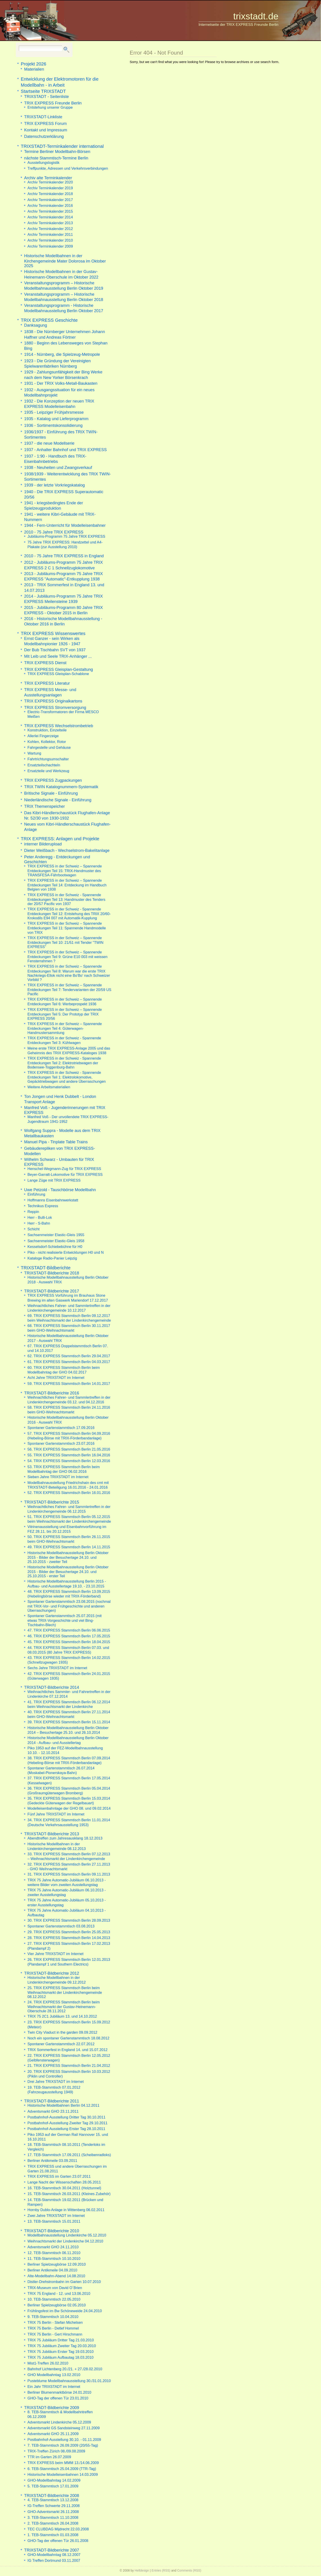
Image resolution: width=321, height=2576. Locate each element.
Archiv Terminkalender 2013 (50, 223)
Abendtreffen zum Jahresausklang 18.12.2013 (64, 1838)
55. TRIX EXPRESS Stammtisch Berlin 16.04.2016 (68, 1455)
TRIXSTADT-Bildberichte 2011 (51, 2101)
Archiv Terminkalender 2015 (50, 211)
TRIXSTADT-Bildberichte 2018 (51, 1273)
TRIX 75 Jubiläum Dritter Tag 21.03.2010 (60, 2340)
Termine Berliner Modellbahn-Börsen (57, 151)
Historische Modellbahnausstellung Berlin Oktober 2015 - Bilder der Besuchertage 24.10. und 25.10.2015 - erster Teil (68, 1571)
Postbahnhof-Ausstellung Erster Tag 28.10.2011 (66, 2129)
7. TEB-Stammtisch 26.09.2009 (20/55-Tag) (62, 2445)
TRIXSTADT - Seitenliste (46, 96)
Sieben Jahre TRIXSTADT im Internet (57, 1477)
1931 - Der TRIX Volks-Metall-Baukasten (60, 383)
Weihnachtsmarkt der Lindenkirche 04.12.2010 (65, 2241)
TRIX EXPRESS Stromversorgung (55, 707)
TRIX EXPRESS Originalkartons (53, 701)
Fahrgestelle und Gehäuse (49, 747)
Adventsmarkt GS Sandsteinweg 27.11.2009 (63, 2428)
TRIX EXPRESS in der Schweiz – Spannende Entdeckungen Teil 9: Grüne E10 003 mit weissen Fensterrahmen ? (67, 956)
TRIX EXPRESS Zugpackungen (53, 780)
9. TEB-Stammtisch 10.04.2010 (52, 2317)
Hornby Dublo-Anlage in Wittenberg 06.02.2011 (65, 2210)
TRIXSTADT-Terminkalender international (62, 146)
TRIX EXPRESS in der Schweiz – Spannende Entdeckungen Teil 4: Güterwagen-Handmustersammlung (64, 1028)
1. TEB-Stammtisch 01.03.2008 (52, 2535)
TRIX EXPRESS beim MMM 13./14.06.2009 (63, 2463)
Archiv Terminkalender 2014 (50, 217)
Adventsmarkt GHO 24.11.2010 (52, 2247)
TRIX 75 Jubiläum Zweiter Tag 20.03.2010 (61, 2346)
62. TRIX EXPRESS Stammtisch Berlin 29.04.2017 (68, 1356)
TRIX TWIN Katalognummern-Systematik (61, 786)
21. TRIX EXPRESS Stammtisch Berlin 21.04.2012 (68, 2065)
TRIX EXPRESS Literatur (47, 683)
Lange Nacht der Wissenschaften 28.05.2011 (64, 2182)
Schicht (33, 1229)
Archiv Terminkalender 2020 (50, 182)
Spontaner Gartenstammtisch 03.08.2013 (61, 1926)
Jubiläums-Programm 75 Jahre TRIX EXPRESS (66, 536)
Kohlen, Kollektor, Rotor (46, 742)
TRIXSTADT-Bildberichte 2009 (51, 2407)
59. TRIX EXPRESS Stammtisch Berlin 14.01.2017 (68, 1384)
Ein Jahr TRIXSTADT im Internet (53, 2387)
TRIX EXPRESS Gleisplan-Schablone (58, 674)
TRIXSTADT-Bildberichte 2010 (51, 2230)
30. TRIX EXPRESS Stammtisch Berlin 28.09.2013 (68, 1920)
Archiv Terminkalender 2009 (50, 246)
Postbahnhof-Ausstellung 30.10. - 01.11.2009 (64, 2440)
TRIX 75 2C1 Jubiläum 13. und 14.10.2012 (62, 2016)
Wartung (34, 753)
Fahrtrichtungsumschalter (48, 759)
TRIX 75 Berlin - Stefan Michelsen (55, 2322)
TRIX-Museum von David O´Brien (54, 2288)
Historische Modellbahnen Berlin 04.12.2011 (63, 2105)
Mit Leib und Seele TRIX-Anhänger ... (58, 656)
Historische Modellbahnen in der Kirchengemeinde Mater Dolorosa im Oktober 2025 (65, 260)
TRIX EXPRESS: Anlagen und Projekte (60, 838)
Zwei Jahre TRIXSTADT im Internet (56, 2216)
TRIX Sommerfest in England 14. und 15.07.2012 (67, 2050)
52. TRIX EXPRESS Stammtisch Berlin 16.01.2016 (68, 1493)
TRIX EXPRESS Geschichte (49, 320)
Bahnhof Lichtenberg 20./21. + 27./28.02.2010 (64, 2369)
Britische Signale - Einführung (51, 793)
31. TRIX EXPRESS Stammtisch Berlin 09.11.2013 (68, 1874)
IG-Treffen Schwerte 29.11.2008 (53, 2506)
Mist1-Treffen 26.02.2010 (47, 2363)
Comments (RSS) (189, 2570)
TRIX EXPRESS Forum (45, 123)
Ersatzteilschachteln (43, 765)
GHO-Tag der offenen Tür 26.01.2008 (57, 2541)
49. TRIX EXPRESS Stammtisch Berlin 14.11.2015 (68, 1547)
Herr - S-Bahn (38, 1223)
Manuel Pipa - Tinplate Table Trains (56, 1141)
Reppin (33, 1212)
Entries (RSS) (161, 2570)
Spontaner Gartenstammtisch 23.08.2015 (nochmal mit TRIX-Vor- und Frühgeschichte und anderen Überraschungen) (69, 1605)
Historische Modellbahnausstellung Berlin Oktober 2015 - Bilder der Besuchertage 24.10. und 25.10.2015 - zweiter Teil (68, 1557)
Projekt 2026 (33, 63)
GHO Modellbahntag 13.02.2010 (53, 2375)
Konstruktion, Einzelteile (46, 730)
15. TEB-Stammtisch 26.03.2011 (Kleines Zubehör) (68, 2194)
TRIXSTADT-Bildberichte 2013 (51, 1833)
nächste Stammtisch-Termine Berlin (56, 158)
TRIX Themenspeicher (44, 806)
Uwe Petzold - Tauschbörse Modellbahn (60, 1189)
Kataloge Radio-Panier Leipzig (52, 1258)
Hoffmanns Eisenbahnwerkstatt (52, 1200)
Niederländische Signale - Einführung (57, 800)
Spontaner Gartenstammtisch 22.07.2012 (61, 2044)
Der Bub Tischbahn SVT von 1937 (55, 649)
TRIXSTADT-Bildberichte (45, 1267)
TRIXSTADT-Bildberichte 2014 (51, 1687)
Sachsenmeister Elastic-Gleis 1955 (55, 1235)
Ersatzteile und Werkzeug (48, 771)
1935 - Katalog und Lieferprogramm (56, 418)
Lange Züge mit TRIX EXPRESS (53, 1180)
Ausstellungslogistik (43, 163)
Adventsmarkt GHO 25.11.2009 (52, 2434)
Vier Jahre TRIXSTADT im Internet (55, 1954)
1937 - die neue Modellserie (49, 443)
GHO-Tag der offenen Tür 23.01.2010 (57, 2398)
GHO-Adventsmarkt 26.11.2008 (53, 2512)
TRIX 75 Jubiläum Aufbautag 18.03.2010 (60, 2357)
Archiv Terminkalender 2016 (50, 205)
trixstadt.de (255, 16)
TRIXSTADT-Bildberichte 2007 (51, 2550)
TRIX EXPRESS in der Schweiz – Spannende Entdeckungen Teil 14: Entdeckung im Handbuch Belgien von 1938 (66, 884)
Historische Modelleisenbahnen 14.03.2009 (62, 2474)
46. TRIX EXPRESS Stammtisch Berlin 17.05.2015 (68, 1636)
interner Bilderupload (43, 844)
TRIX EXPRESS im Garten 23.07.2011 (59, 2176)
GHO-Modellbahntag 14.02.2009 (53, 2480)
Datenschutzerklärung (44, 136)
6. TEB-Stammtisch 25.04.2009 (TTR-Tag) (61, 2469)
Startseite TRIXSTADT (43, 91)
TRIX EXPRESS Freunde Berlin (53, 103)
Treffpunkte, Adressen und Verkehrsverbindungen (67, 168)
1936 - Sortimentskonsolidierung (53, 425)
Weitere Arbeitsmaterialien (48, 1087)
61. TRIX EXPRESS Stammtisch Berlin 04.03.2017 (68, 1362)
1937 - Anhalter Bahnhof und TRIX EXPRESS (65, 449)
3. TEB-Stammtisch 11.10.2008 (52, 2517)
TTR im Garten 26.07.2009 (49, 2457)
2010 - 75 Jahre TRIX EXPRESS (53, 532)
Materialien (34, 69)
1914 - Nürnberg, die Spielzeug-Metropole (62, 354)
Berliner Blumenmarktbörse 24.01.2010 (59, 2392)
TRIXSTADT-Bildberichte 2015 (51, 1502)
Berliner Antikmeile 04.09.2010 (52, 2270)
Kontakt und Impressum (45, 130)
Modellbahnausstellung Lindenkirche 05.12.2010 (66, 2235)
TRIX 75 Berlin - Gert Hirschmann (54, 2334)
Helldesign (142, 2570)
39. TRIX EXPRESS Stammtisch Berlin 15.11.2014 (68, 1722)
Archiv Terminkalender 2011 (50, 234)
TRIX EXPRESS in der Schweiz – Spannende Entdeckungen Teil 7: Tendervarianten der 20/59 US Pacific (69, 989)
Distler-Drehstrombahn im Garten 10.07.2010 (64, 2282)
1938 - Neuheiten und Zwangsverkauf (58, 467)
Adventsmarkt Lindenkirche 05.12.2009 (59, 2422)
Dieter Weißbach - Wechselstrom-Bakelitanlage (66, 850)
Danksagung (35, 325)
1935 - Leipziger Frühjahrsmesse (54, 412)
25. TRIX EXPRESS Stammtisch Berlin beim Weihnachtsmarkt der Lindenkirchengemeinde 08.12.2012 (64, 1992)
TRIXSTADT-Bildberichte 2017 (51, 1291)
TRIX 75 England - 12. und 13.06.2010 (58, 2293)
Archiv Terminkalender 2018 (50, 194)
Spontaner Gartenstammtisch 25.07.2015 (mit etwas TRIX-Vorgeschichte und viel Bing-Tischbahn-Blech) (64, 1620)
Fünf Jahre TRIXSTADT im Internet (55, 1814)
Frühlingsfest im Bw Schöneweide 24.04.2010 (64, 2311)
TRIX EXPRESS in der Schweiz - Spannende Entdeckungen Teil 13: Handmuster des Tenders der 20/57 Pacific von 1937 (66, 899)
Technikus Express (42, 1206)
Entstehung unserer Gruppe (50, 107)
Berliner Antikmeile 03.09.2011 (52, 2161)
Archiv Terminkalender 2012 (50, 229)
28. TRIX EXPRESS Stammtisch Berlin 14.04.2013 (68, 1938)
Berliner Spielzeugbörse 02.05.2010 (56, 2305)
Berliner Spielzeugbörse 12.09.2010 (56, 2264)
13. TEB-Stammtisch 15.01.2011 (53, 2221)
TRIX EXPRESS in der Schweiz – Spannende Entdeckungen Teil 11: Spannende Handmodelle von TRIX (66, 927)
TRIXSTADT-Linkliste (43, 116)
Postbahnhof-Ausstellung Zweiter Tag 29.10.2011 (67, 2123)
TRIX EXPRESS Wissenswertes (53, 633)
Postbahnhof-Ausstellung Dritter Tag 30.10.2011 (66, 2117)
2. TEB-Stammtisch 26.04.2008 (52, 2523)
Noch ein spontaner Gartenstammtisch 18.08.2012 (68, 2038)
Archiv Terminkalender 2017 (50, 200)
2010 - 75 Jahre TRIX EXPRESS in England (64, 555)
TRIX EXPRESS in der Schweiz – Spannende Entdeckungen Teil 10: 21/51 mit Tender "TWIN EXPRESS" (65, 942)
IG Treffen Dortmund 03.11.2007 (53, 2560)
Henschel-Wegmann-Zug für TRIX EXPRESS (64, 1169)
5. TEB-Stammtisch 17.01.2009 (52, 2486)
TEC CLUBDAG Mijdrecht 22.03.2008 (58, 2529)
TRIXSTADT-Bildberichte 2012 (51, 1973)
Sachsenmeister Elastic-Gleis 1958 (55, 1241)
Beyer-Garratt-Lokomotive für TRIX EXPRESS (65, 1174)
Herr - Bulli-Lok (39, 1217)
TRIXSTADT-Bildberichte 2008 (51, 2495)
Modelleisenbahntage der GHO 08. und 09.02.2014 (69, 1808)
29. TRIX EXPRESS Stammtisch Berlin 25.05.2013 (68, 1932)
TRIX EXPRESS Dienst (45, 662)
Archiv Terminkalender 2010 (50, 240)
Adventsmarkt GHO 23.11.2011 (52, 2111)
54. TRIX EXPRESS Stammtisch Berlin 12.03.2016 (68, 1461)
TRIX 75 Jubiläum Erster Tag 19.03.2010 (60, 2352)
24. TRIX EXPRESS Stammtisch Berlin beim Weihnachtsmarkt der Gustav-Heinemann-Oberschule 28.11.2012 (63, 2006)
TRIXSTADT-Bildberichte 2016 (51, 1393)
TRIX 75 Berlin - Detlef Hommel (53, 2328)
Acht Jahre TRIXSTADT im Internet (55, 1377)
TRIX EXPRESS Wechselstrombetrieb (58, 725)
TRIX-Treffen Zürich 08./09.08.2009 (56, 2451)
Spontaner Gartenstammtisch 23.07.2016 (61, 1443)
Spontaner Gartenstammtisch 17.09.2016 (61, 1428)
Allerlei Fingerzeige (43, 736)
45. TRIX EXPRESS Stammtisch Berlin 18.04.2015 (68, 1642)
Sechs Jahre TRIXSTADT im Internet (57, 1668)
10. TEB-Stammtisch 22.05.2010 (53, 2299)
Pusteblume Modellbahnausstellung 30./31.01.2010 (69, 2381)
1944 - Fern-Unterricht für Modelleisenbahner (65, 525)
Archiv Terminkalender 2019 (50, 188)
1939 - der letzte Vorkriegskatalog (54, 485)
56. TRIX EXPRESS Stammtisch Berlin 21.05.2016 (68, 1449)
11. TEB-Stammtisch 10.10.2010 (53, 2259)
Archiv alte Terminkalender (48, 177)
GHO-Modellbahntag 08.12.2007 (53, 2555)
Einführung (36, 1194)
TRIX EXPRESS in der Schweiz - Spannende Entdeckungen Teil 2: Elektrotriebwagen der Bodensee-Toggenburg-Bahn (64, 1062)
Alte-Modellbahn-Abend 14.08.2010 (56, 2276)
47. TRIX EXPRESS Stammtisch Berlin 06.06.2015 (68, 1630)
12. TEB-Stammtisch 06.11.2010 (53, 2253)
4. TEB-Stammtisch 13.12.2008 (52, 2500)
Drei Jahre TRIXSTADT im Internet (55, 2082)
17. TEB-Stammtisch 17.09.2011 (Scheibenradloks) (69, 2155)
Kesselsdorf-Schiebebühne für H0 (54, 1247)
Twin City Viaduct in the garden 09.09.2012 (62, 2032)
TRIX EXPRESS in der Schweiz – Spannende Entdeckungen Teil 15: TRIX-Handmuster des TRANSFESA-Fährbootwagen (64, 870)
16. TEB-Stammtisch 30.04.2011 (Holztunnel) (64, 2188)
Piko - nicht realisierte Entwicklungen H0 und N (65, 1252)
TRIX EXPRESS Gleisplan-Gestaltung (58, 669)
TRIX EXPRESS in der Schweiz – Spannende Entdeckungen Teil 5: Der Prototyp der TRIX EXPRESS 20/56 (64, 1013)
